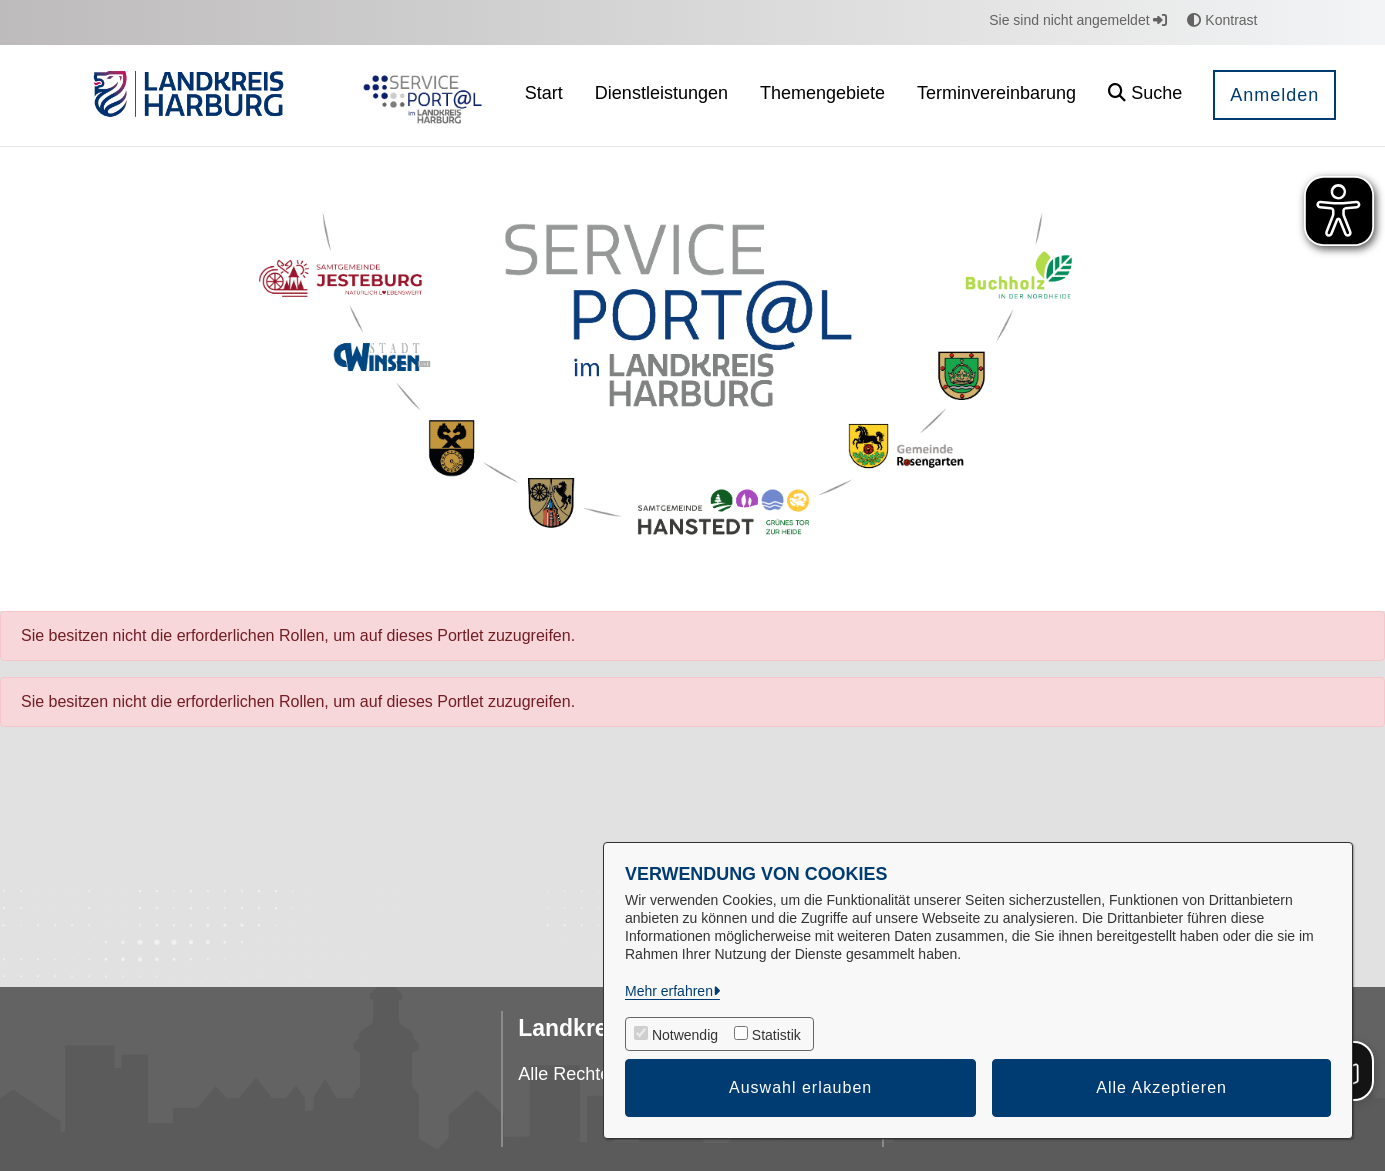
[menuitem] (544, 95)
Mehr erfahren (669, 991)
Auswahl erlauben (800, 1087)
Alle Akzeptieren (1161, 1087)
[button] (1145, 95)
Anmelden (1274, 95)
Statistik (776, 1035)
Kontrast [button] (1222, 20)
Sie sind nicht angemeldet (1078, 20)
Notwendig (685, 1035)
